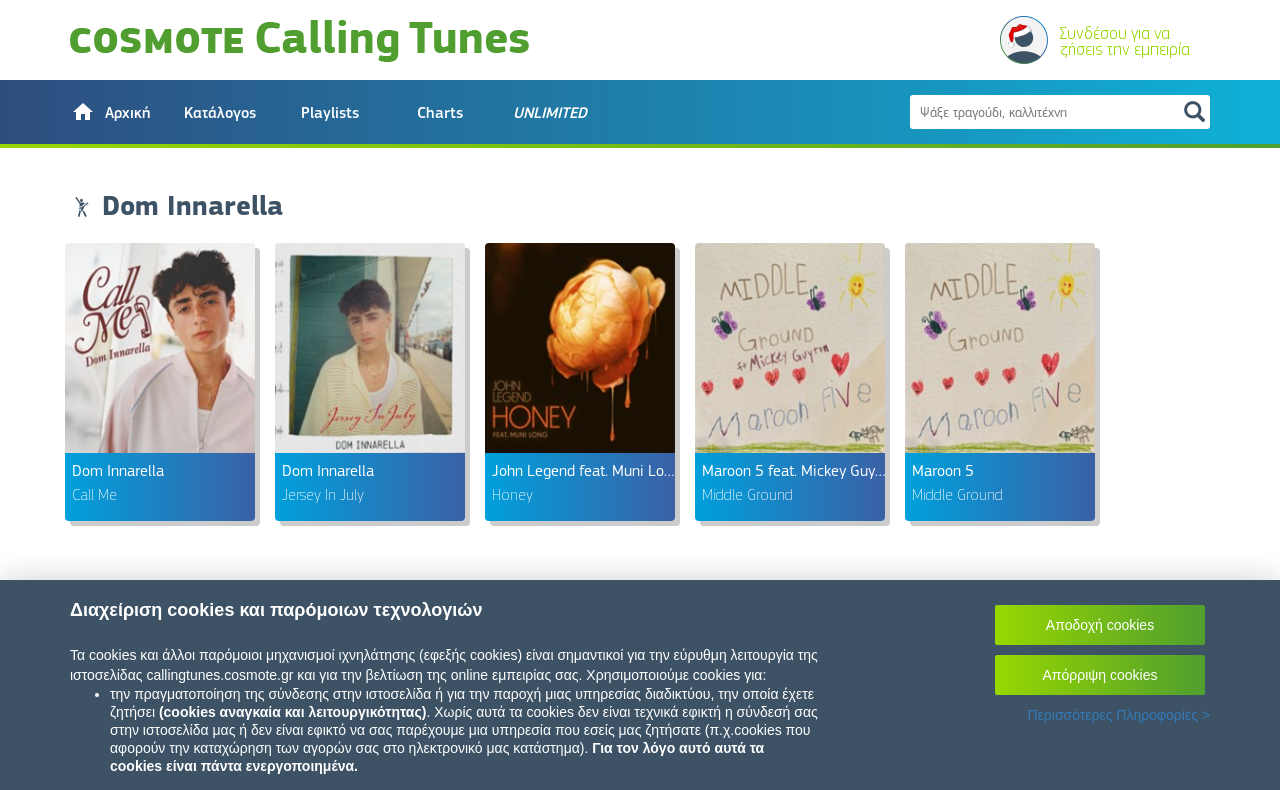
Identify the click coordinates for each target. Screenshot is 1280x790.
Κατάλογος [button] (220, 113)
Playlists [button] (330, 113)
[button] (110, 112)
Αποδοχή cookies (1100, 625)
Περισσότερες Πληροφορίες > (1118, 715)
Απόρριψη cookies (1100, 675)
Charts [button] (440, 113)
